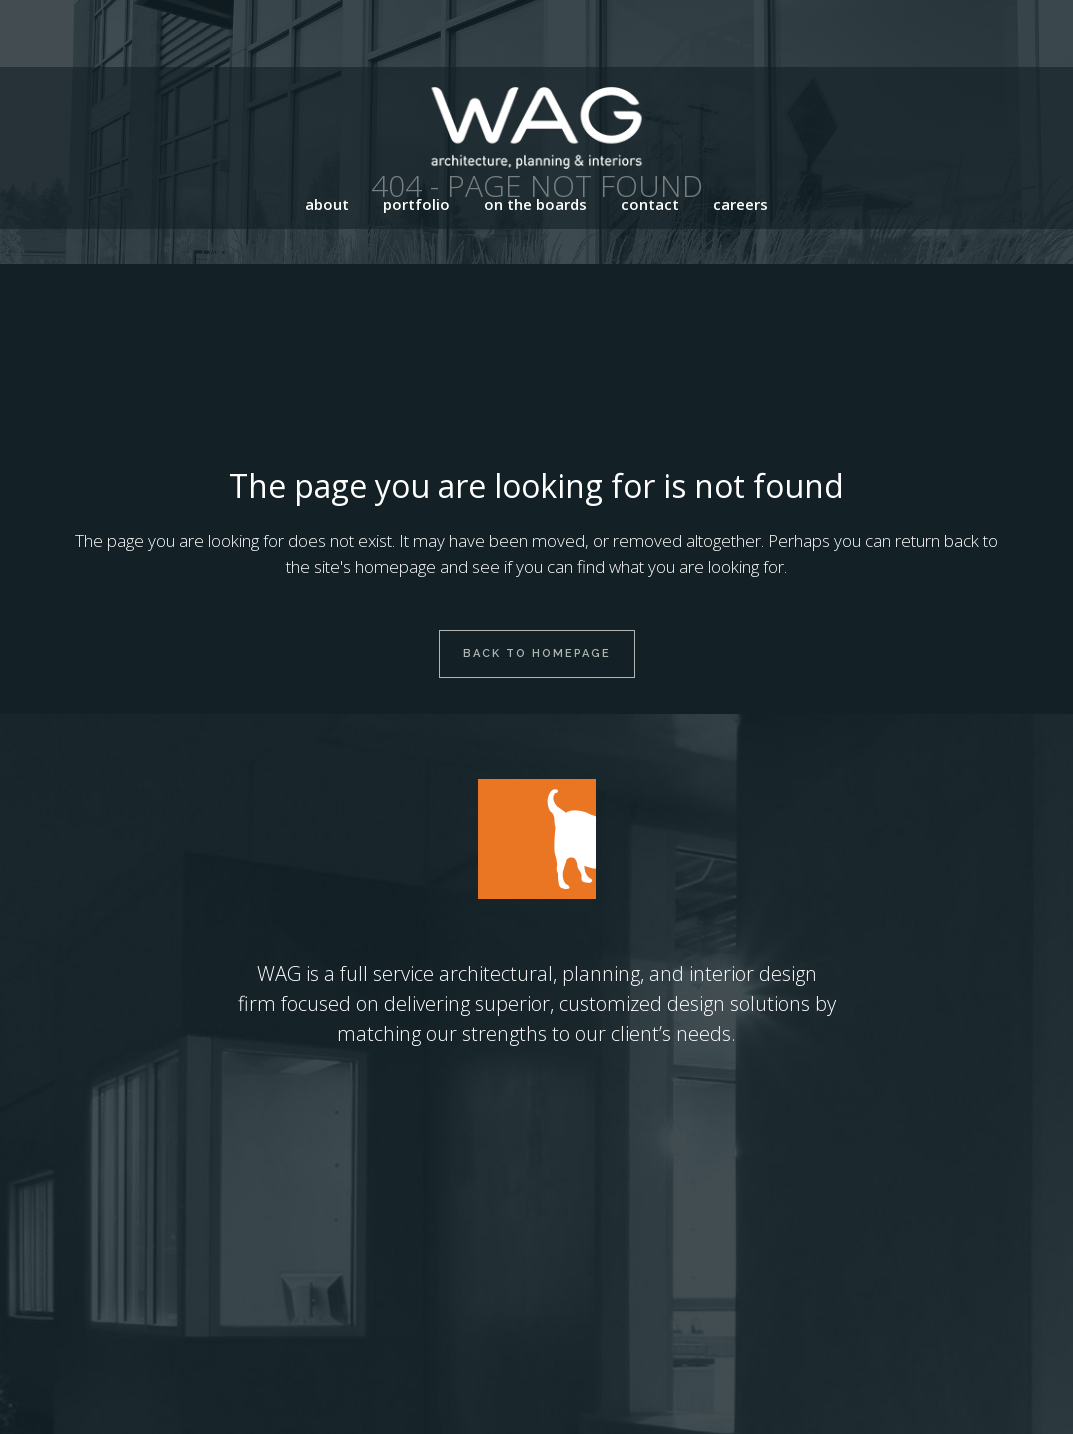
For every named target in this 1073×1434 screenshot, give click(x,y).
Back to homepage (537, 653)
